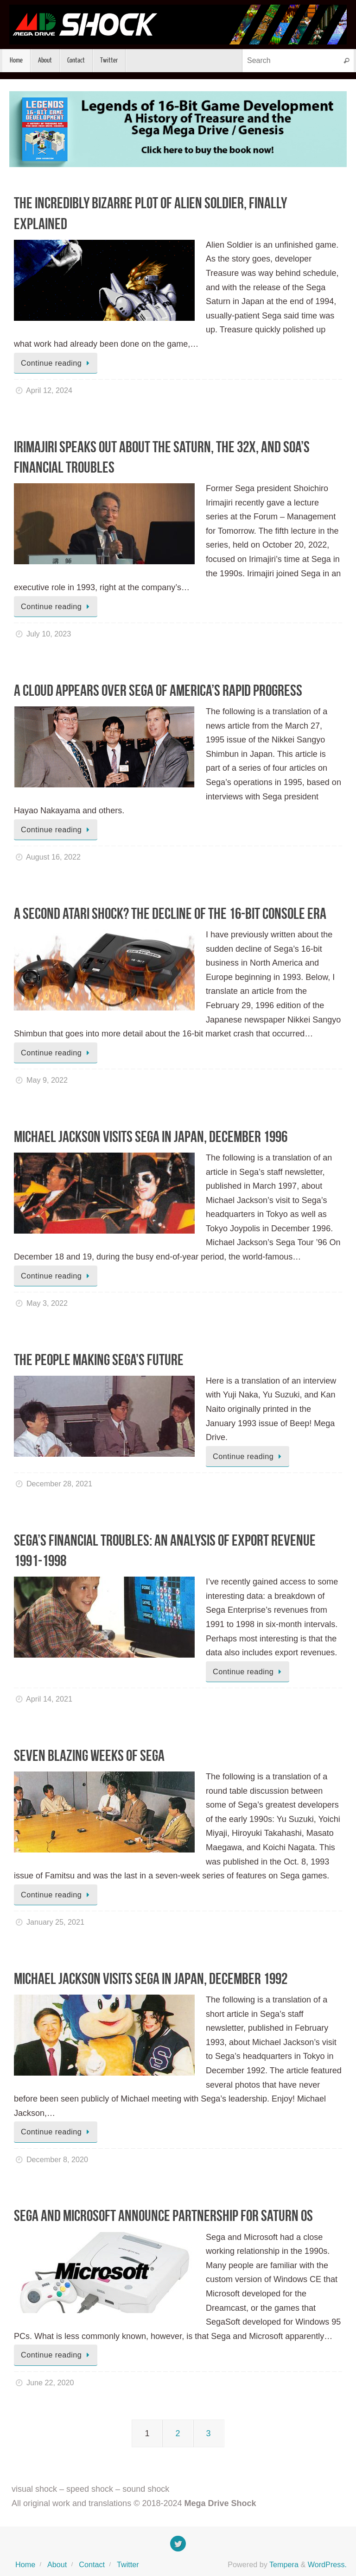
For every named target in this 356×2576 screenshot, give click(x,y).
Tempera (284, 2564)
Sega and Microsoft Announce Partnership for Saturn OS (163, 2215)
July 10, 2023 (48, 634)
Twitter (128, 2564)
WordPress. (327, 2564)
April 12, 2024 (49, 390)
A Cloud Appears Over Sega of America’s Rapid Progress (158, 690)
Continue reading (57, 363)
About (57, 2564)
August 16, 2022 (53, 857)
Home (25, 2564)
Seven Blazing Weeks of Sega (89, 1755)
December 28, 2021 (59, 1483)
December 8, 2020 (57, 2159)
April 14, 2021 (49, 1699)
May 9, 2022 (47, 1080)
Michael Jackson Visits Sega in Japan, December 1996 (150, 1136)
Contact (92, 2564)
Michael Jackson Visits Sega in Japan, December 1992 (150, 1978)
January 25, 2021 (55, 1922)
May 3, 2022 (47, 1303)
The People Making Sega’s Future (99, 1359)
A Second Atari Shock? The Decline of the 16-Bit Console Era (170, 913)
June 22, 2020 (50, 2382)
